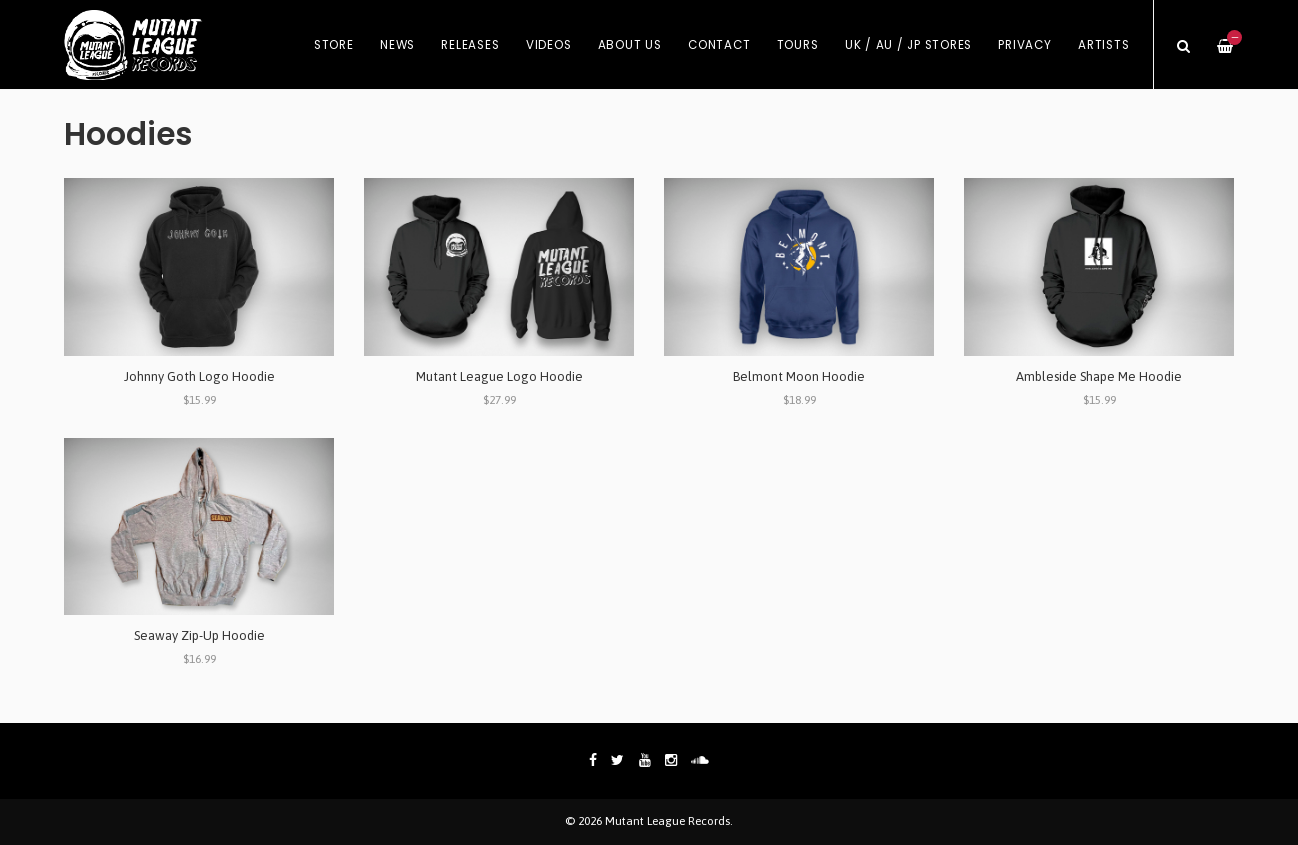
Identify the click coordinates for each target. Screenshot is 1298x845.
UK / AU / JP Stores (908, 45)
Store (334, 45)
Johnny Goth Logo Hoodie (199, 376)
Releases (470, 45)
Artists (1103, 45)
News (397, 45)
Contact (719, 45)
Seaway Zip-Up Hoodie (199, 635)
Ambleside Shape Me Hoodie (1099, 376)
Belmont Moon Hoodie (799, 376)
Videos (549, 45)
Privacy (1024, 45)
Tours (798, 45)
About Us (630, 45)
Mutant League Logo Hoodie (499, 376)
